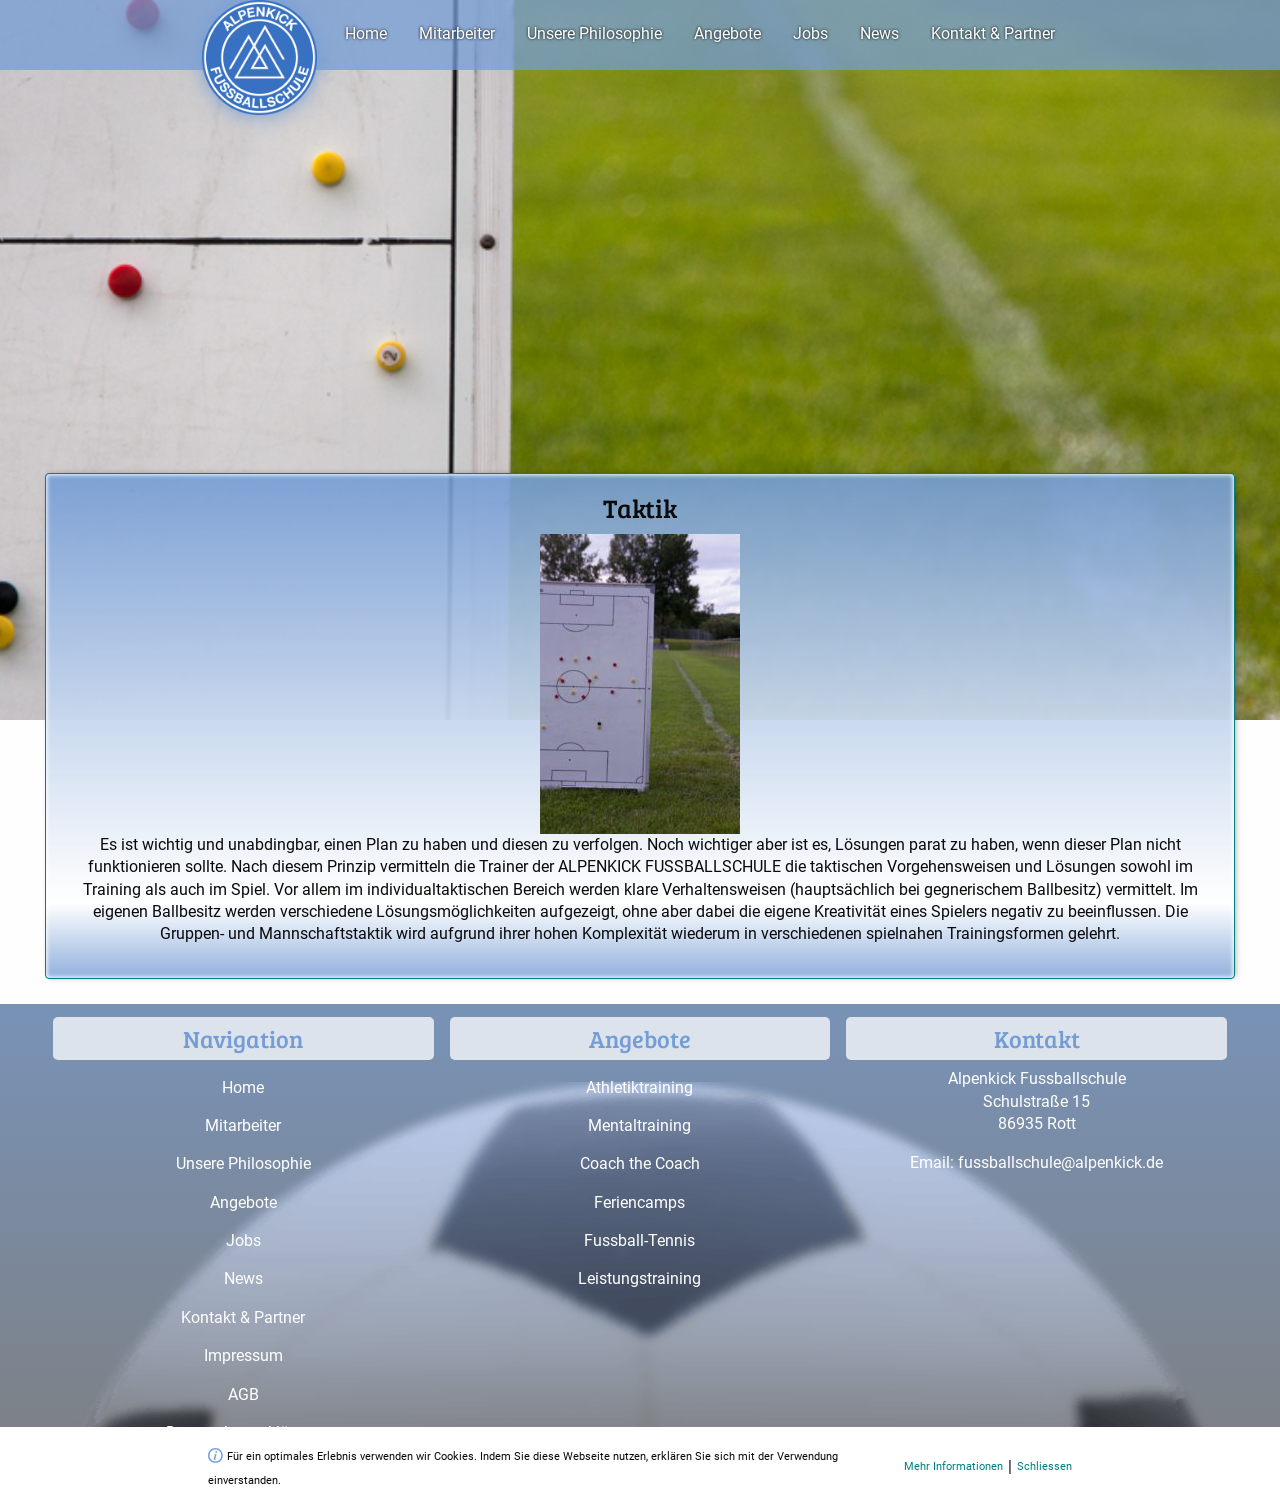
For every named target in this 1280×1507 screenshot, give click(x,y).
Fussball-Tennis (639, 1240)
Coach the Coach (640, 1163)
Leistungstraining (639, 1278)
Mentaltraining (639, 1125)
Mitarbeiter (457, 33)
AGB (243, 1394)
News (879, 33)
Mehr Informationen (953, 1466)
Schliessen (1044, 1466)
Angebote (727, 33)
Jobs (810, 33)
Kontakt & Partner (993, 33)
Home (366, 33)
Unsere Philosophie (594, 33)
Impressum (243, 1355)
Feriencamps (639, 1202)
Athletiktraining (639, 1087)
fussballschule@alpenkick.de (1060, 1162)
